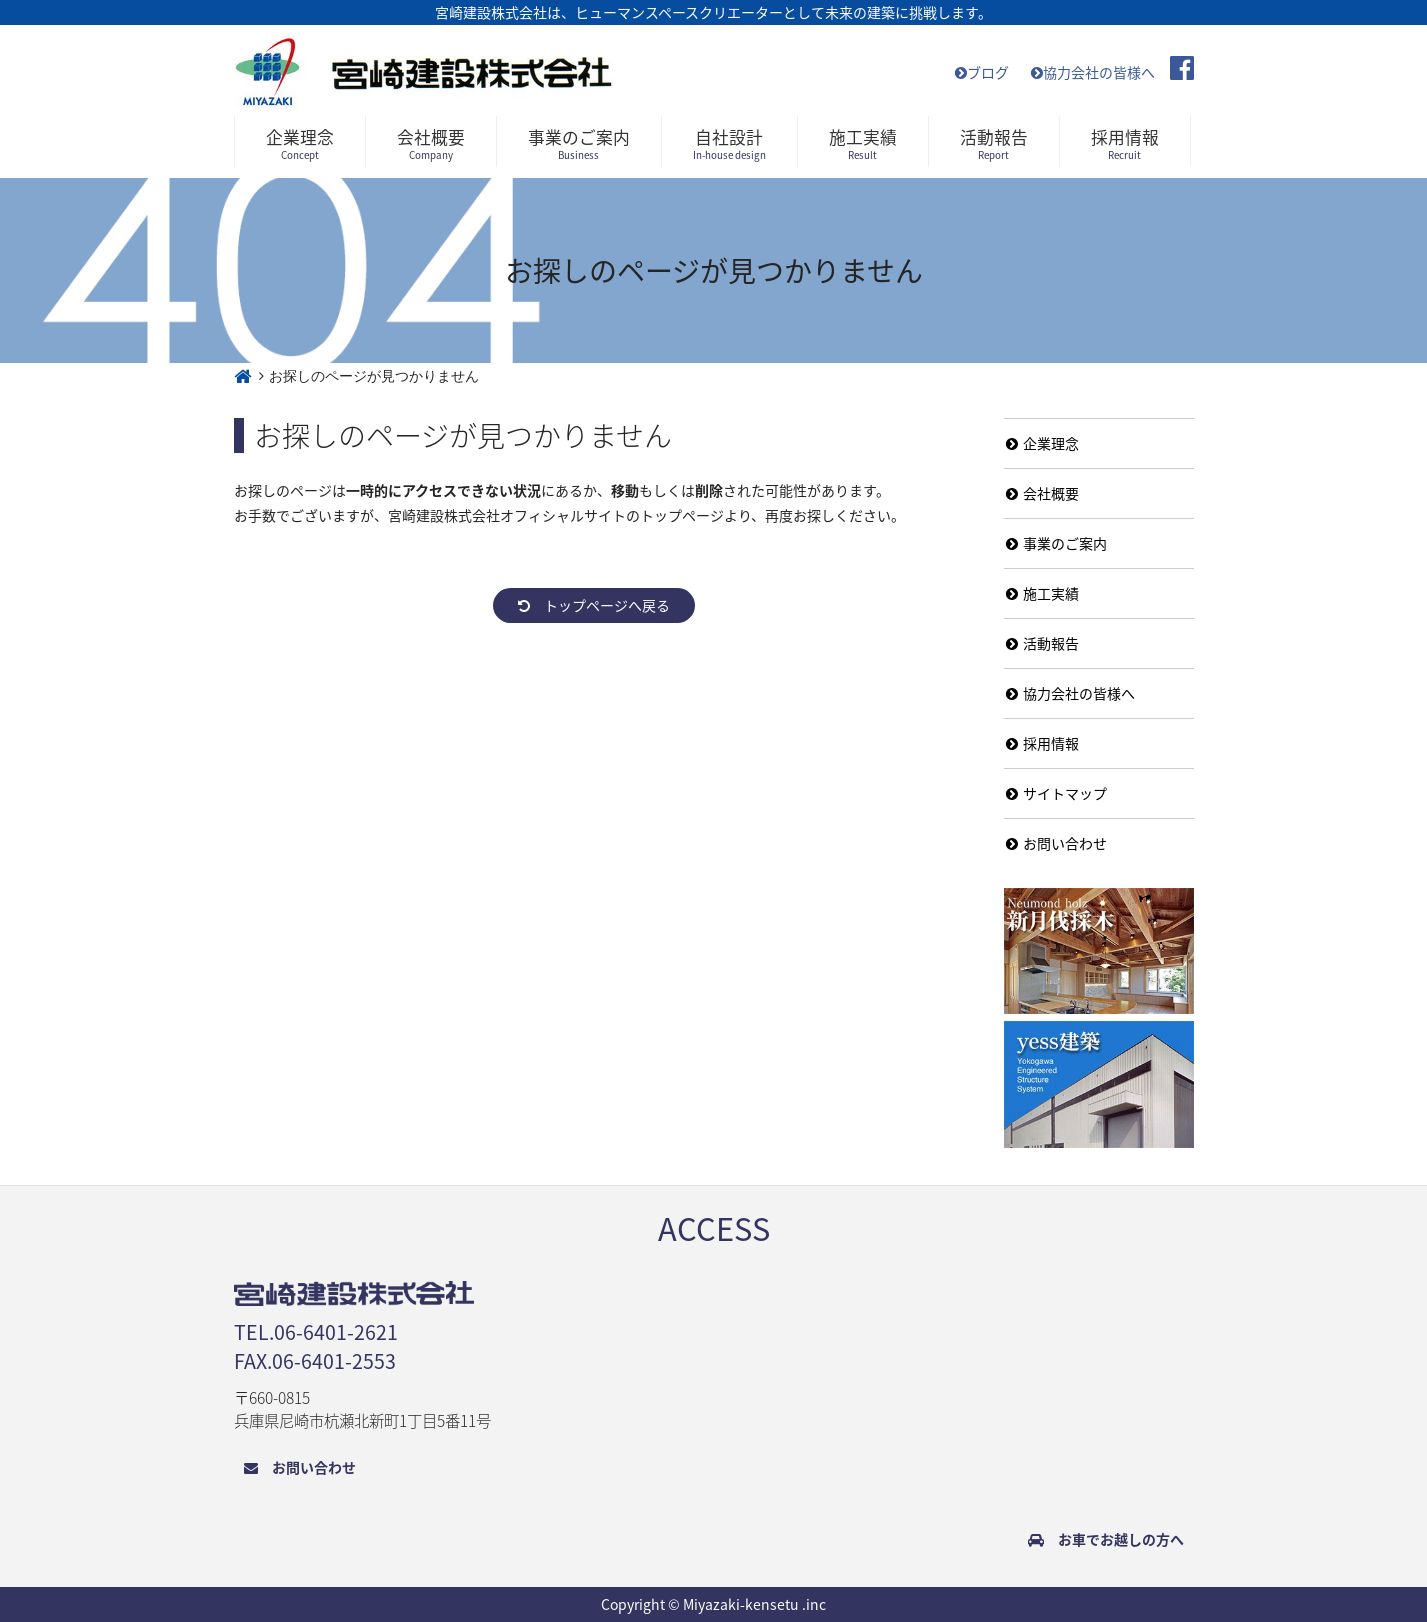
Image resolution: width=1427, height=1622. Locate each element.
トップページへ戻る (594, 605)
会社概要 (1042, 493)
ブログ (982, 72)
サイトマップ (1056, 793)
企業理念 (1042, 443)
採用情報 (1042, 743)
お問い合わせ (1056, 843)
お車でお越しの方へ (1106, 1539)
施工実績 (1042, 593)
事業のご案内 (1056, 543)
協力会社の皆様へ (1093, 72)
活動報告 (1042, 643)
